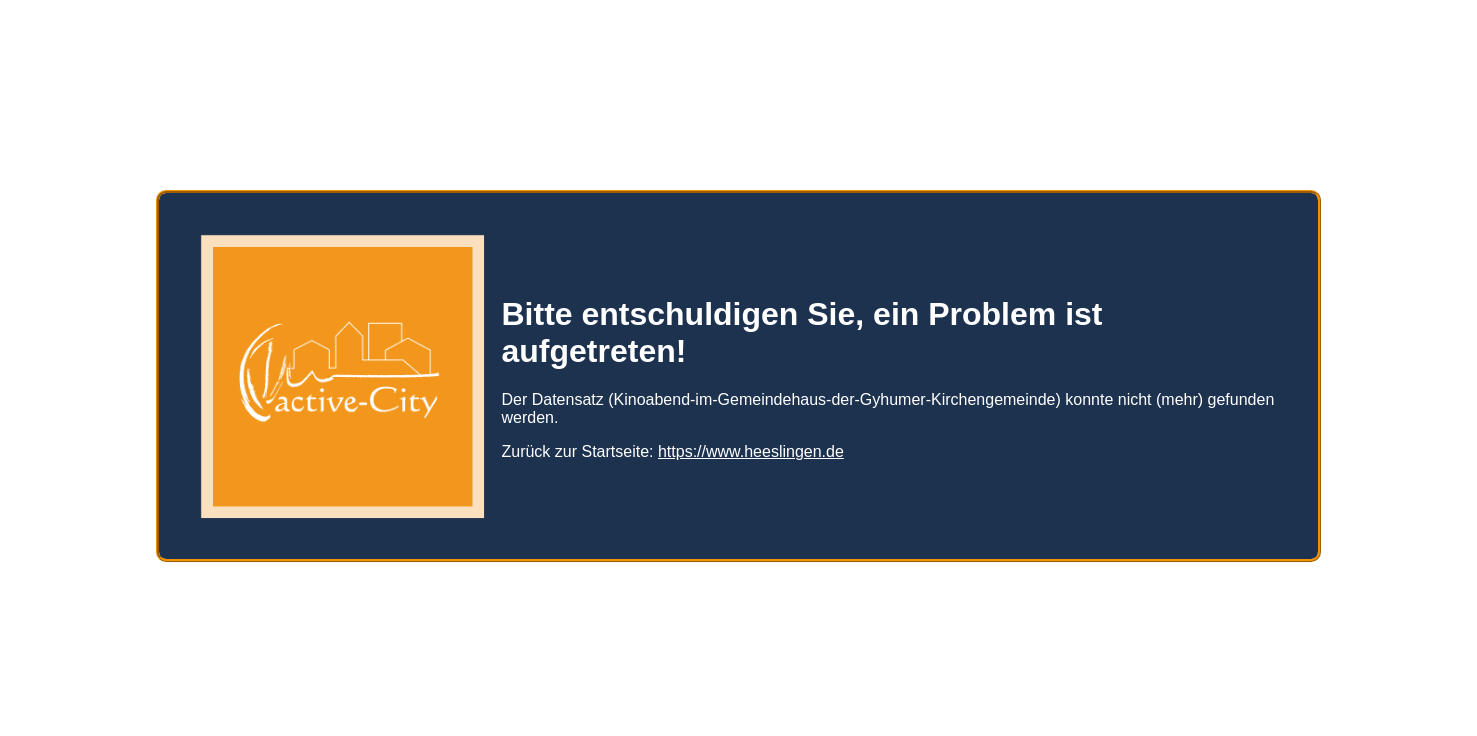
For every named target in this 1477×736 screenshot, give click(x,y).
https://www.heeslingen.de (751, 443)
